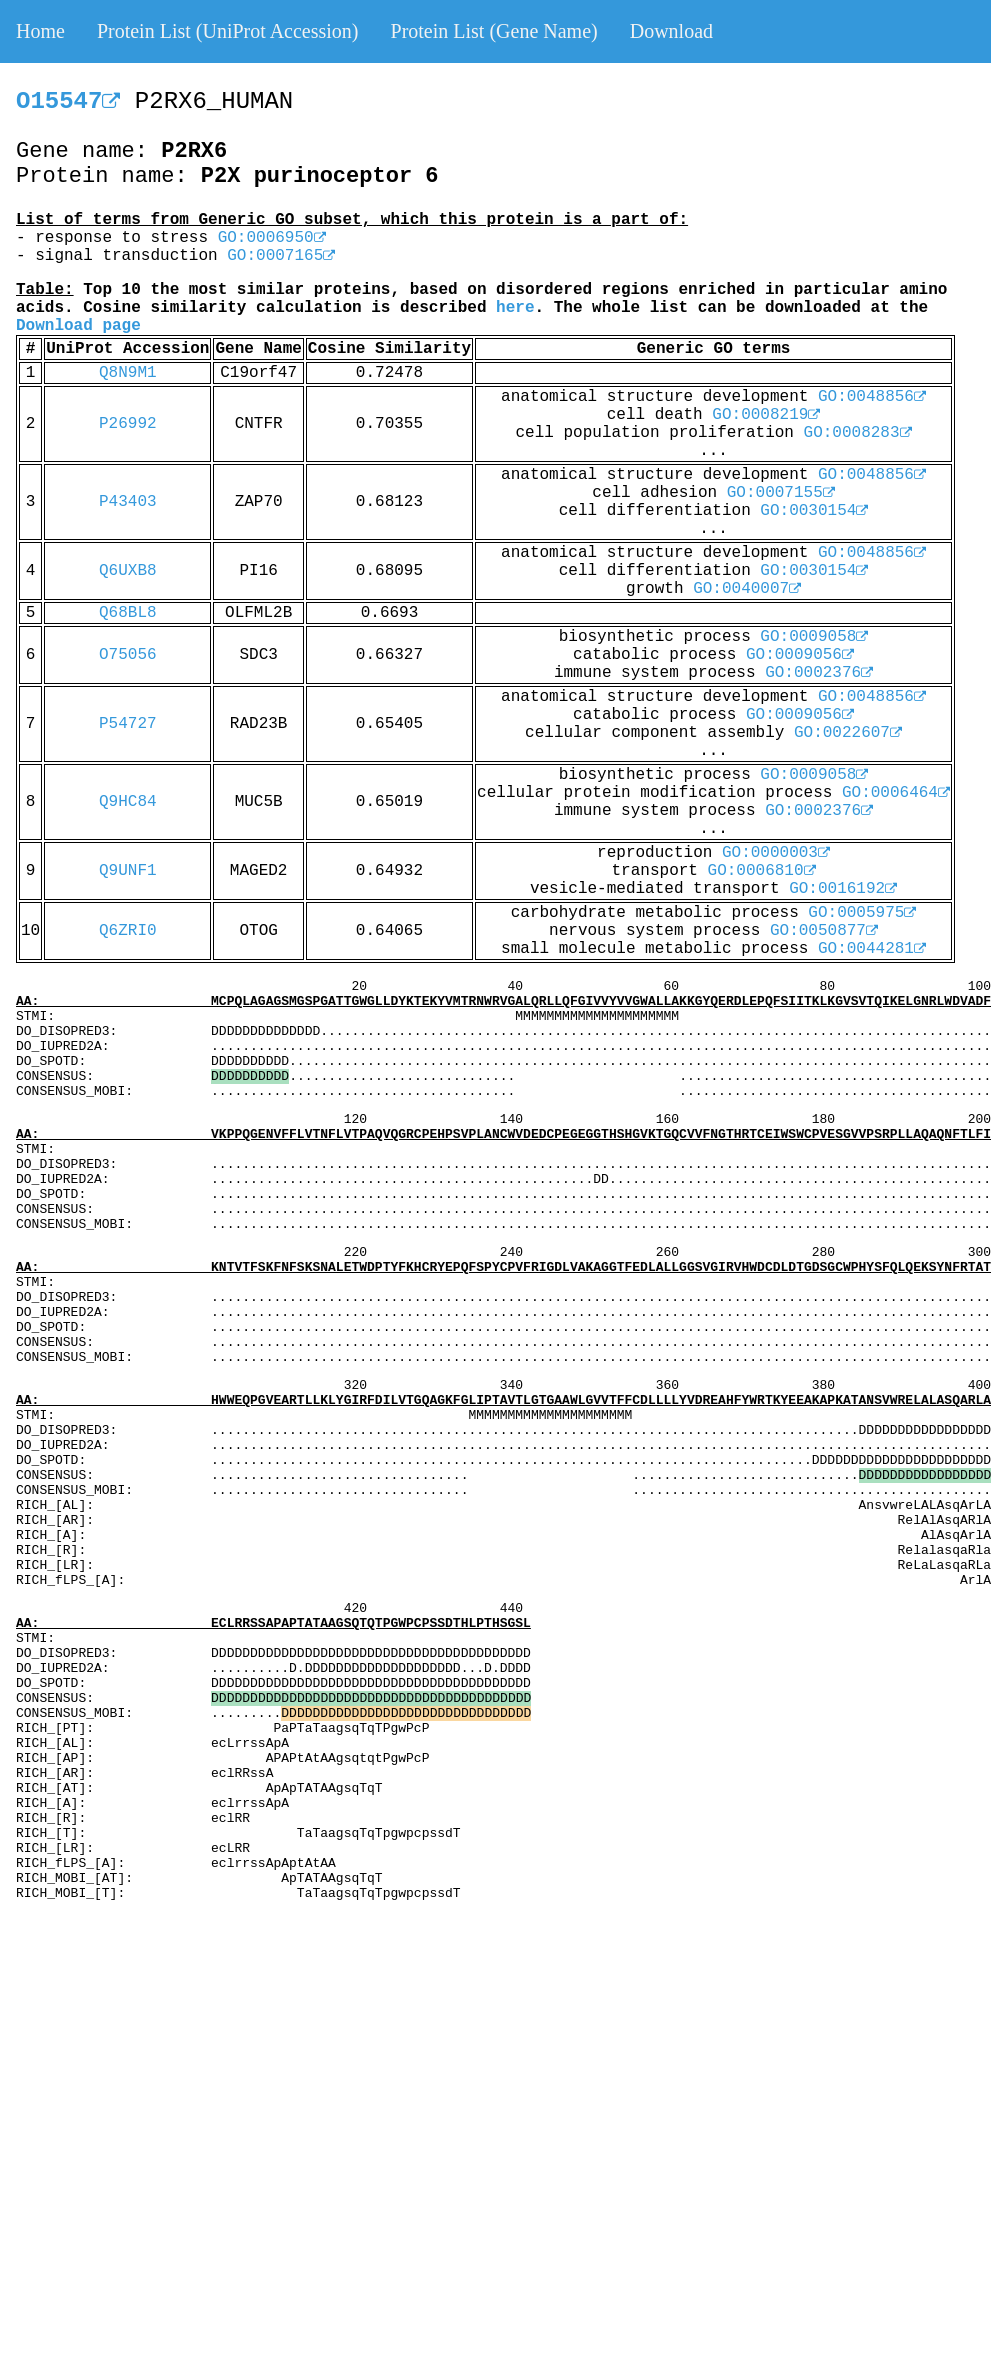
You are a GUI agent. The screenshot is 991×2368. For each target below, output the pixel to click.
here (515, 308)
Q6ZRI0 (128, 931)
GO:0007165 (281, 256)
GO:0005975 (862, 913)
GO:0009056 (800, 655)
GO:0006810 (762, 871)
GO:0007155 (781, 493)
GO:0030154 (814, 511)
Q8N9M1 (128, 373)
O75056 (128, 655)
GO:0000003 (776, 853)
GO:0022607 (848, 733)
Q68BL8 (128, 613)
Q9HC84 (128, 802)
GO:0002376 (819, 673)
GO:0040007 (747, 589)
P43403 (128, 502)
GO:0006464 (896, 793)
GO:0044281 (872, 949)
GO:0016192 (843, 889)
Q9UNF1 (128, 871)
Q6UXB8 (128, 571)
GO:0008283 (858, 433)
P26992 (128, 424)
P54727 (128, 724)
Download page (78, 326)
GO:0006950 (272, 238)
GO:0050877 (824, 931)
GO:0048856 (872, 397)
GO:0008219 (766, 415)
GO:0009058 (814, 637)
